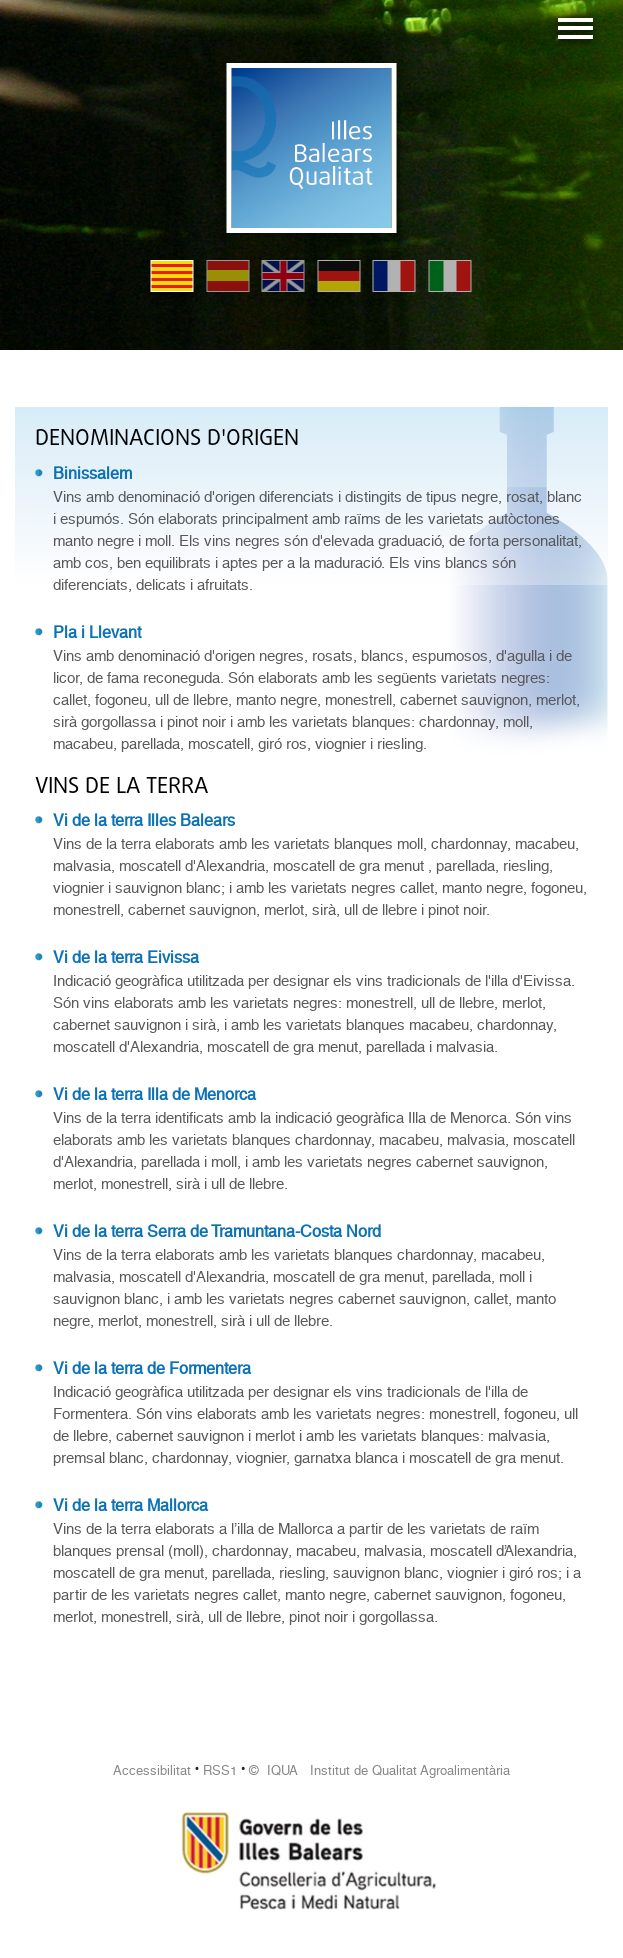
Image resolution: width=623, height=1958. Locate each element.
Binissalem (92, 473)
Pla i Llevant (97, 632)
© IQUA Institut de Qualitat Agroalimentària (379, 1770)
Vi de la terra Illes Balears (144, 820)
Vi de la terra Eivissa (126, 957)
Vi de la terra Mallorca (130, 1505)
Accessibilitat (152, 1770)
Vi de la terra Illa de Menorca (154, 1094)
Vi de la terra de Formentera (152, 1368)
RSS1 (220, 1770)
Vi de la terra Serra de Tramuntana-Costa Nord (217, 1231)
